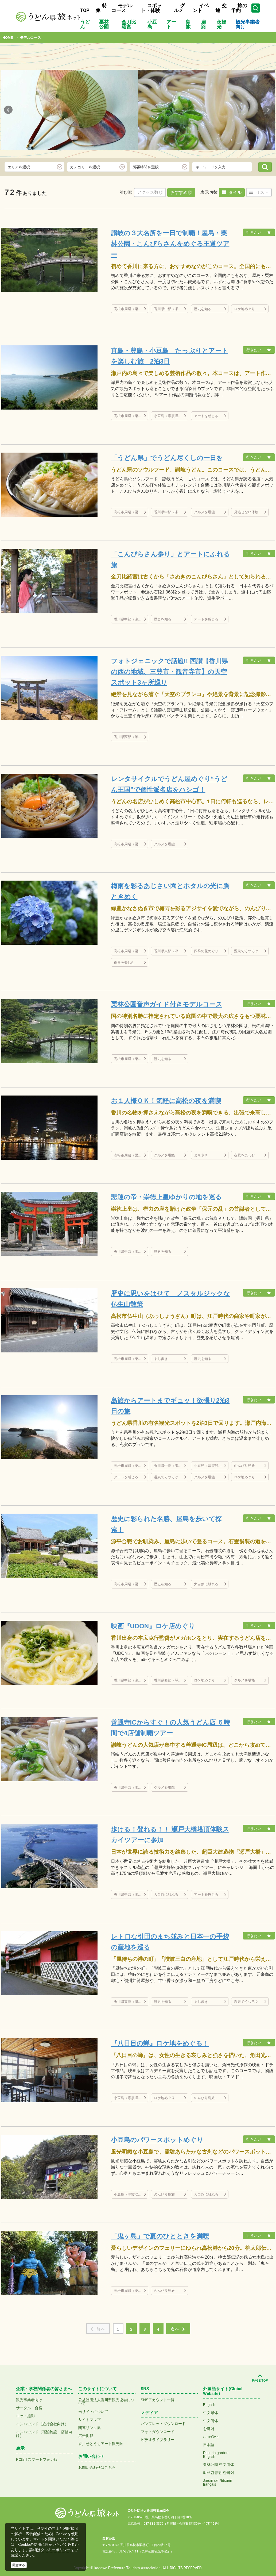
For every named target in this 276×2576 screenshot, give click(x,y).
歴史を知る (202, 309)
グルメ (179, 8)
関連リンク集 (89, 2427)
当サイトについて (93, 2411)
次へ (178, 2329)
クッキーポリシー (56, 2550)
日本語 (208, 2445)
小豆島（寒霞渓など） (171, 416)
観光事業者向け (248, 24)
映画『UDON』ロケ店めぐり (153, 1626)
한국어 (208, 2429)
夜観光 (221, 24)
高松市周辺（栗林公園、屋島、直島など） (131, 309)
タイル (232, 192)
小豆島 (152, 24)
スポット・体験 (151, 8)
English (209, 2405)
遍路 (203, 24)
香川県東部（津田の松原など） (171, 951)
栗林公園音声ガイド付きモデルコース (166, 1004)
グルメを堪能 (204, 512)
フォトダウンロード (157, 2432)
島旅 (188, 24)
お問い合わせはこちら (97, 2467)
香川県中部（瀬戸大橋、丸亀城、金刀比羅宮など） (171, 309)
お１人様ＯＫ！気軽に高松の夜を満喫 (166, 1100)
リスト (259, 192)
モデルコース (121, 8)
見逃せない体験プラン (251, 512)
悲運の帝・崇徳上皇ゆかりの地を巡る (166, 1197)
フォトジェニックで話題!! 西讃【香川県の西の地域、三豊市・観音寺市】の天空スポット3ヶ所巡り (169, 671)
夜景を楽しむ (124, 963)
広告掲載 (85, 2436)
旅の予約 (239, 8)
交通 (221, 8)
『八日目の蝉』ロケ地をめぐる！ (160, 2043)
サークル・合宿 (29, 2408)
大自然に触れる (206, 1584)
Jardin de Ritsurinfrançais (217, 2482)
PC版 (20, 2459)
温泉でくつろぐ (246, 951)
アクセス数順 (150, 192)
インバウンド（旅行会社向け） (42, 2424)
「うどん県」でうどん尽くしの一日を (167, 457)
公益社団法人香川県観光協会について (106, 2402)
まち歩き (201, 1155)
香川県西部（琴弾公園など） (131, 737)
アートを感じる (206, 416)
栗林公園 (104, 24)
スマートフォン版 (43, 2459)
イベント (201, 8)
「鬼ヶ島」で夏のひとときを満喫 (160, 2236)
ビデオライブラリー (157, 2440)
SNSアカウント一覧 (158, 2400)
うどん (85, 24)
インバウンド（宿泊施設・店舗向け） (44, 2434)
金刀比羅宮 (129, 24)
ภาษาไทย (211, 2437)
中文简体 (210, 2421)
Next (268, 110)
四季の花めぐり (206, 951)
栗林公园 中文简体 (218, 2464)
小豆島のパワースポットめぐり (157, 2139)
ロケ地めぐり (244, 309)
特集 (101, 8)
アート (171, 24)
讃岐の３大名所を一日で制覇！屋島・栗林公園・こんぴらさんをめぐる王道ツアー (170, 243)
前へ (98, 2329)
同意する (18, 2565)
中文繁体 (210, 2413)
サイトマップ (89, 2419)
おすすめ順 (181, 192)
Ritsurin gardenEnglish (215, 2455)
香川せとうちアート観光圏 (100, 2444)
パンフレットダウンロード (163, 2423)
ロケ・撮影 (25, 2416)
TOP (85, 10)
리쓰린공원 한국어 (218, 2472)
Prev (8, 110)
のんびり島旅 (244, 1466)
